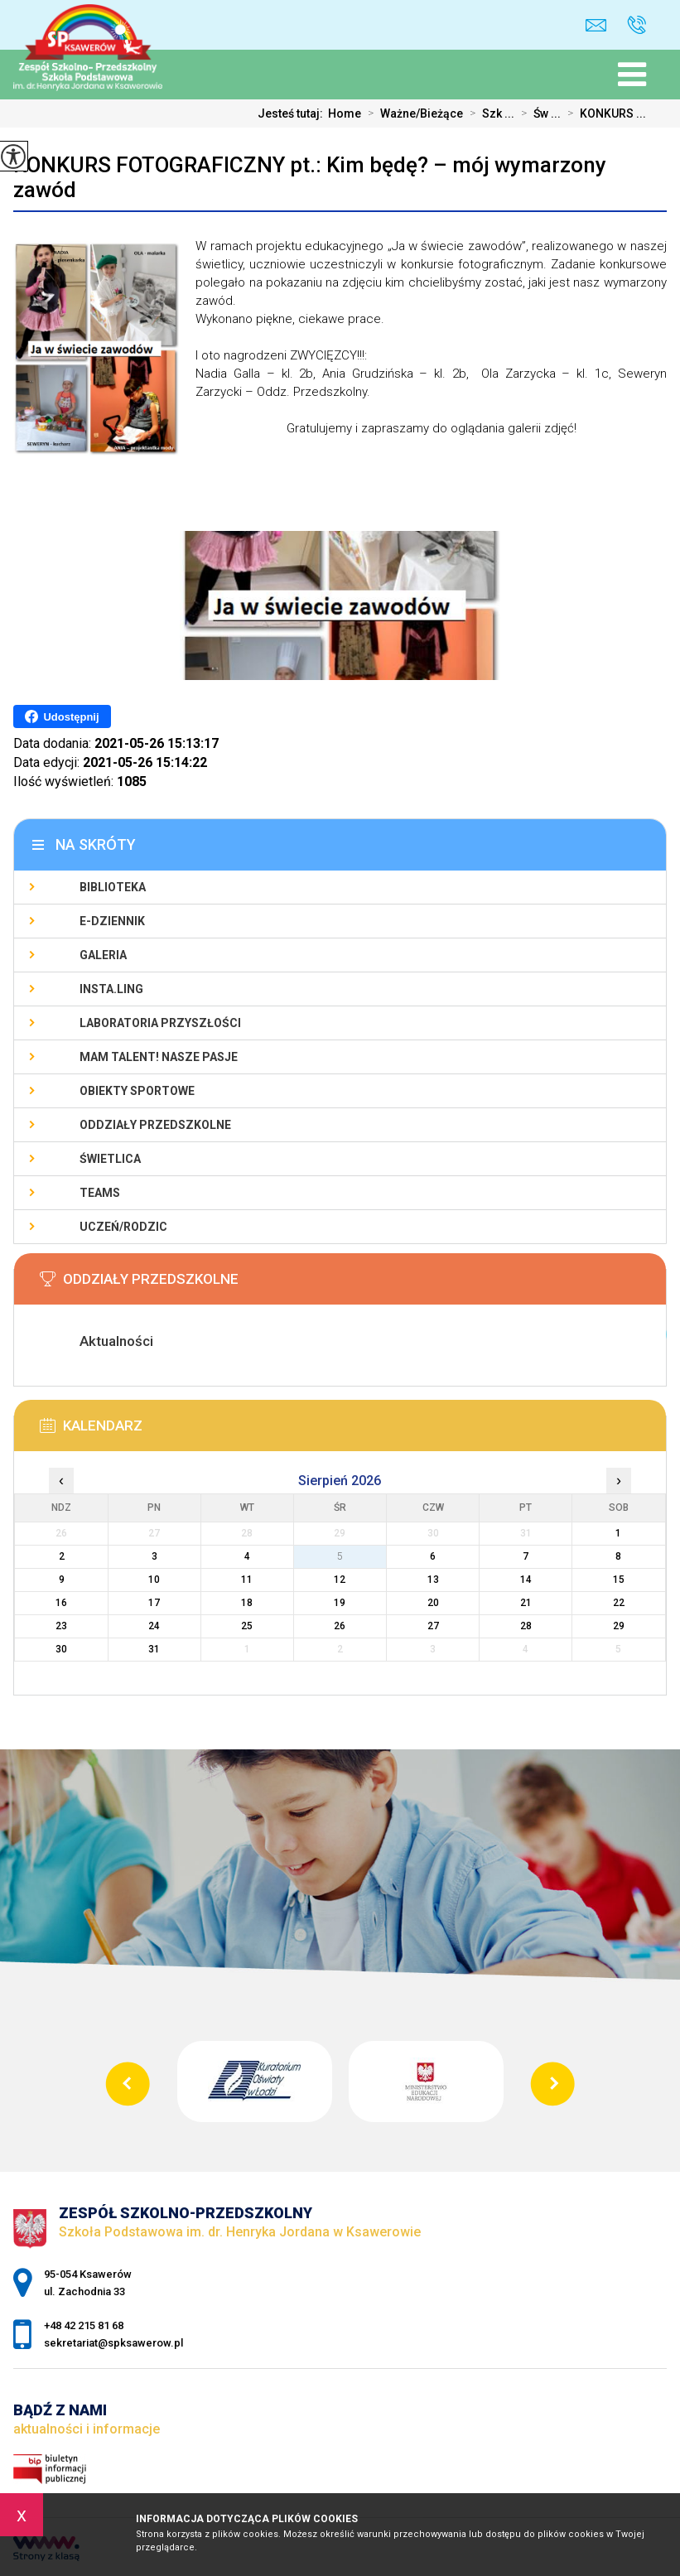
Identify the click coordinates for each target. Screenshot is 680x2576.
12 (339, 1579)
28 (526, 1626)
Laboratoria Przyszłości (160, 1023)
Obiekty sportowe (137, 1090)
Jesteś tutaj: (293, 113)
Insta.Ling (111, 989)
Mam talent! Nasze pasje (159, 1057)
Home (344, 113)
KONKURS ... (603, 113)
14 (526, 1579)
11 (247, 1579)
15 (619, 1579)
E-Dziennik (112, 921)
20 (433, 1603)
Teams (100, 1192)
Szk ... (488, 113)
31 (154, 1649)
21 (526, 1603)
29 (619, 1626)
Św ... (537, 113)
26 (339, 1626)
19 (339, 1603)
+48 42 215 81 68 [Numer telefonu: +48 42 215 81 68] (83, 2325)
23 (61, 1626)
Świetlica (110, 1158)
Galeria (103, 955)
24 (154, 1626)
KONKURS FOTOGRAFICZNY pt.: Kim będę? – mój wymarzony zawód (309, 177)
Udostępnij (62, 716)
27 (433, 1626)
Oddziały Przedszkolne (155, 1124)
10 (154, 1579)
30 (61, 1649)
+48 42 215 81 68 (636, 25)
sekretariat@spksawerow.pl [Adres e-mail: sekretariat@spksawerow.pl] (113, 2343)
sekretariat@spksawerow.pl (596, 25)
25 (247, 1626)
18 (247, 1603)
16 (61, 1603)
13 (433, 1579)
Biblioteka (113, 887)
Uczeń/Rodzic (123, 1226)
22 (619, 1603)
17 (154, 1603)
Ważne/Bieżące (412, 113)
